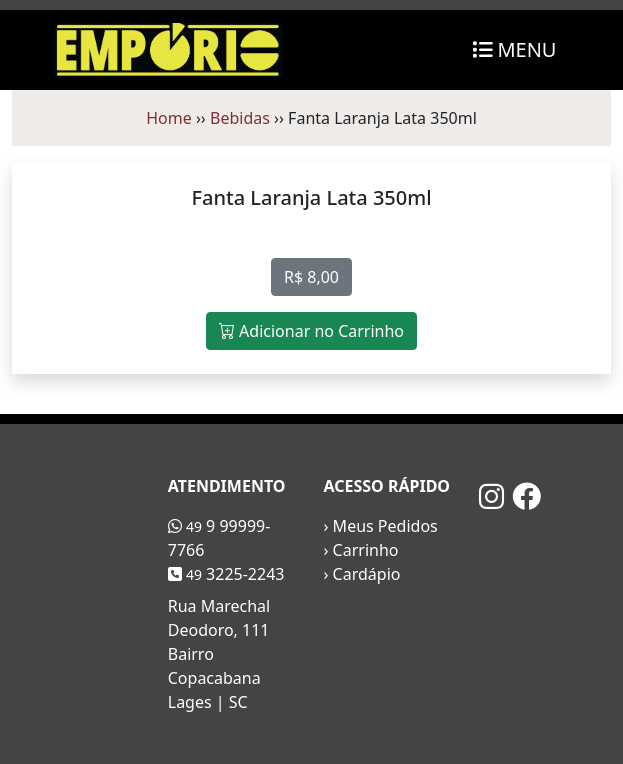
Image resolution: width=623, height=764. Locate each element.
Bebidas (240, 118)
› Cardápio (362, 574)
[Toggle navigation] (514, 50)
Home (169, 118)
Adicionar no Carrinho (311, 331)
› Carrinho (361, 550)
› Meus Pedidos (381, 526)
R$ (311, 277)
